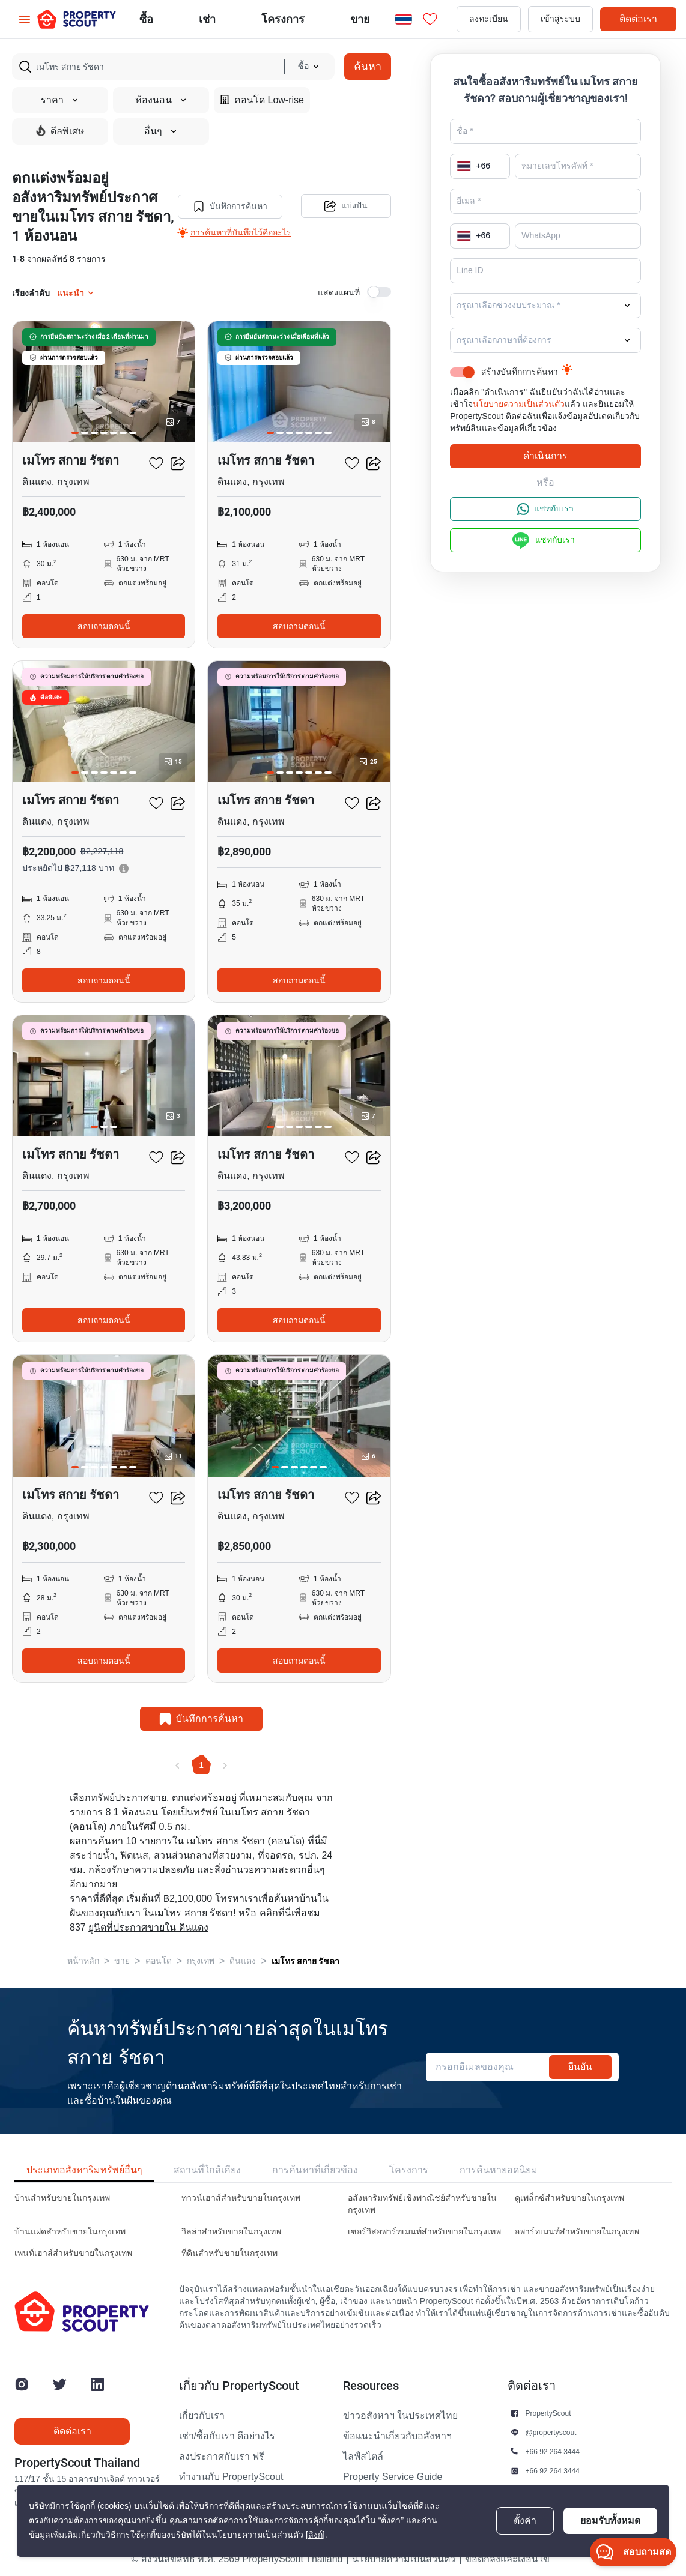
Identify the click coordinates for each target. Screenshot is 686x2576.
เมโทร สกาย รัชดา (305, 1961)
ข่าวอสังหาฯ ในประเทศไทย (400, 2416)
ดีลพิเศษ (60, 130)
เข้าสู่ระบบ (560, 19)
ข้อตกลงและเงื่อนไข (507, 2559)
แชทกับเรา (545, 509)
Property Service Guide (392, 2477)
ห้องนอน (161, 100)
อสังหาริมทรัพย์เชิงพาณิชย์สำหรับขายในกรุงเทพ (422, 2204)
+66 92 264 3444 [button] (553, 2451)
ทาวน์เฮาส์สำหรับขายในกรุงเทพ (240, 2198)
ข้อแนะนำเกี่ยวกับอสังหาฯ (397, 2436)
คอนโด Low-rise (262, 100)
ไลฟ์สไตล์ (363, 2457)
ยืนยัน (580, 2066)
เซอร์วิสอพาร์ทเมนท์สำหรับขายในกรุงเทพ (424, 2232)
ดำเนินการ (545, 456)
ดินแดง (242, 1961)
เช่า (207, 19)
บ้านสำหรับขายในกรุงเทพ (62, 2198)
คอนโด (158, 1961)
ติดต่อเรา (638, 19)
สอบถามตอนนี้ (103, 626)
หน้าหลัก (83, 1961)
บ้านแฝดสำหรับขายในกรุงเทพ (70, 2232)
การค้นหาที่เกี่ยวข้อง (315, 2170)
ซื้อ (146, 19)
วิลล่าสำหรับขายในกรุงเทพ (231, 2232)
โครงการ (408, 2170)
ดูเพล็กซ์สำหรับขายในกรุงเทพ (569, 2198)
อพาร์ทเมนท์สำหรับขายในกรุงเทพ (577, 2232)
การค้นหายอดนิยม (499, 2170)
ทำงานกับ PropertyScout (231, 2477)
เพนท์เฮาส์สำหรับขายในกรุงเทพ (73, 2253)
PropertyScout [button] (548, 2413)
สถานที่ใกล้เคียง (207, 2170)
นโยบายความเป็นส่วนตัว (519, 404)
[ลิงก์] (315, 2535)
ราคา (60, 100)
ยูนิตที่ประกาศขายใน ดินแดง (148, 1928)
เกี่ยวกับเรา (202, 2416)
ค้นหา (367, 66)
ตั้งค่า (525, 2521)
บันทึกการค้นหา (230, 207)
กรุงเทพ (200, 1961)
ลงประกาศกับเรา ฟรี (221, 2457)
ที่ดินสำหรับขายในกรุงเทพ (229, 2253)
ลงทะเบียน (488, 19)
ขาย (360, 19)
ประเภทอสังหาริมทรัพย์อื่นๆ (84, 2170)
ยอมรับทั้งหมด (610, 2520)
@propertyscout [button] (551, 2432)
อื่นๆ (161, 131)
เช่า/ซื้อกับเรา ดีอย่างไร (227, 2436)
